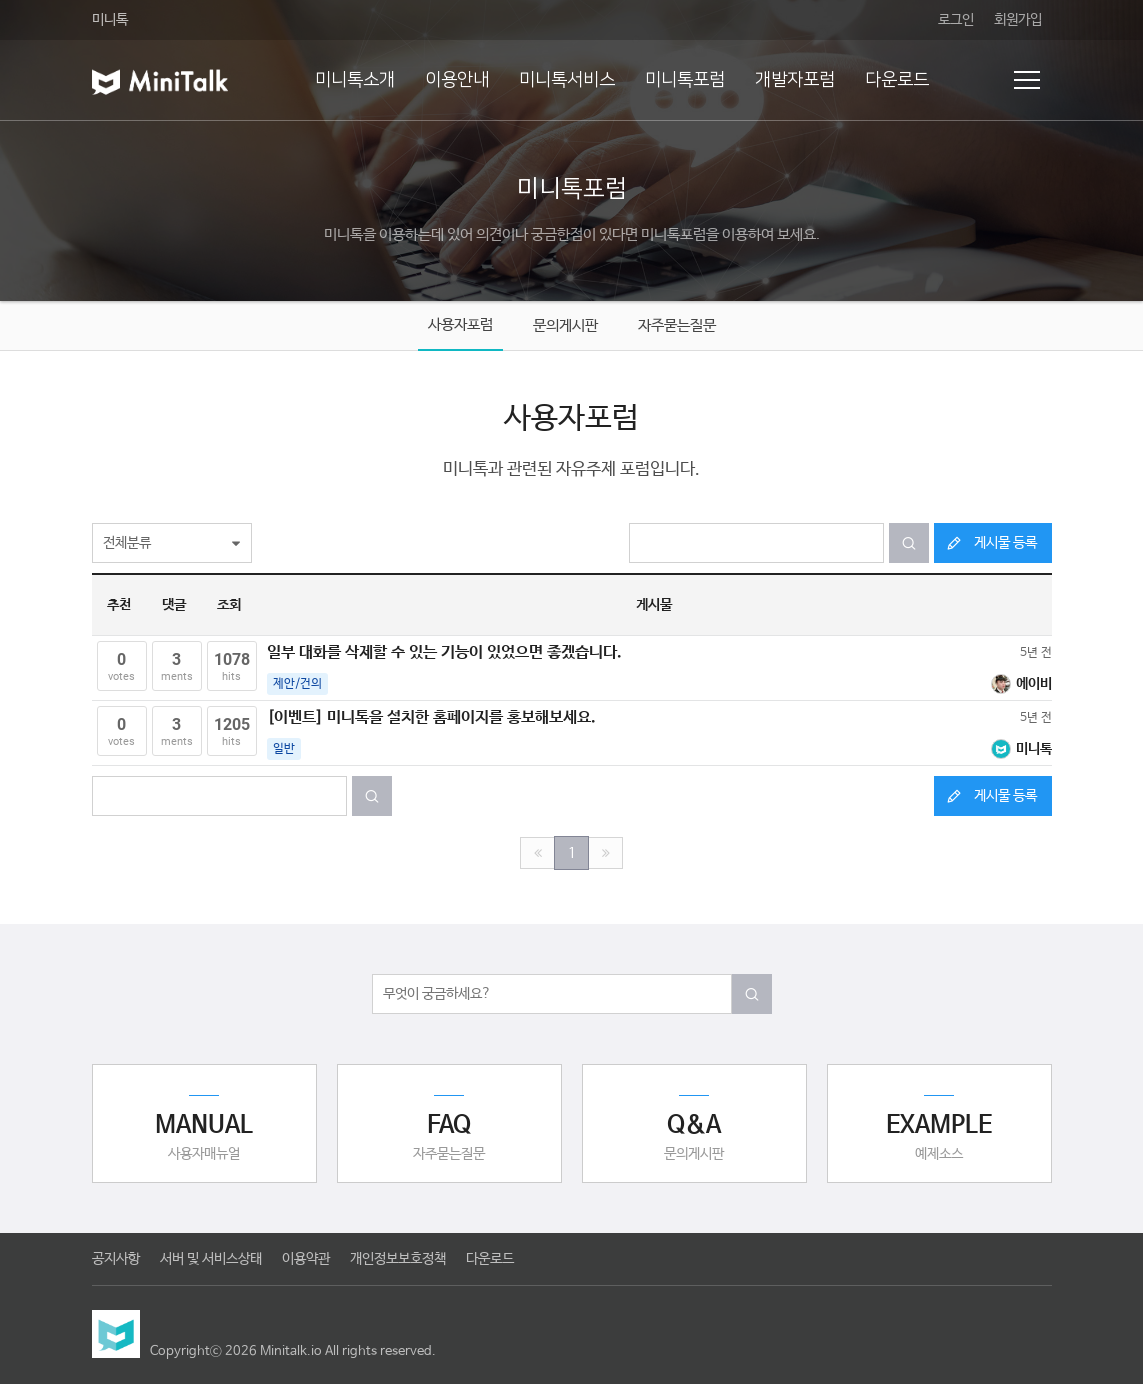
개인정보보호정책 (398, 1259)
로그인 (956, 20)
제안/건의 (297, 684)
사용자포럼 (460, 324)
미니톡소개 (355, 80)
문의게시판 (565, 325)
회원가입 (1018, 20)
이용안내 (457, 80)
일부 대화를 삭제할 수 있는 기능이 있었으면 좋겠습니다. (444, 652)
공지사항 (116, 1259)
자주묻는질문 (677, 325)
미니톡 (110, 20)
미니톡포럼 (685, 80)
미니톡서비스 (567, 80)
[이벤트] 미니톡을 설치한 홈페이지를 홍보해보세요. (431, 717)
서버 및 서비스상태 (211, 1259)
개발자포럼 (795, 80)
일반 (284, 749)
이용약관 (306, 1259)
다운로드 (897, 80)
